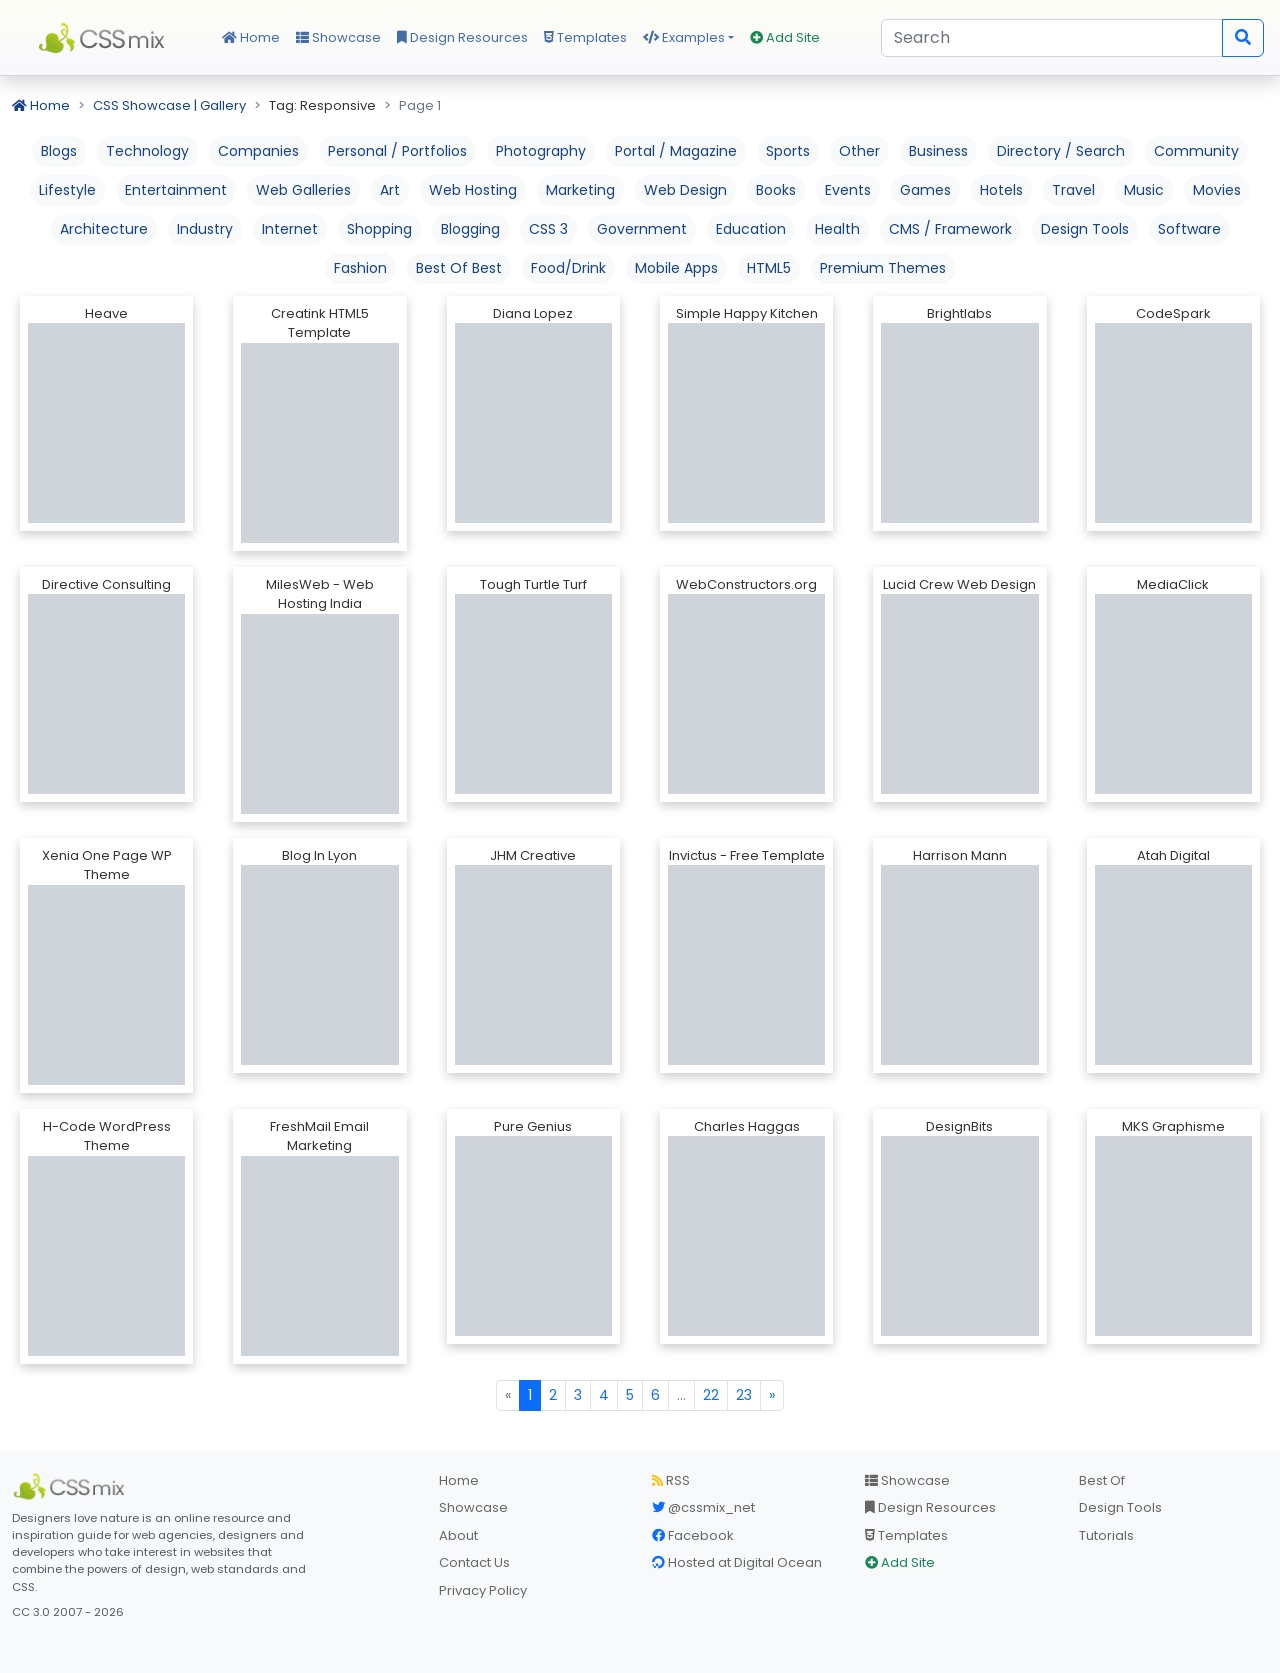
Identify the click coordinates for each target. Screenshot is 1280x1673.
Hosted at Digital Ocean (737, 1562)
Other (859, 151)
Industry (205, 229)
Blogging (470, 229)
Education (751, 229)
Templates (585, 37)
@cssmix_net (703, 1507)
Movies (1217, 190)
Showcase (338, 37)
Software (1189, 229)
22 (711, 1395)
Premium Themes (883, 268)
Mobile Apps (676, 268)
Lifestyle (67, 190)
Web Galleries (303, 190)
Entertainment (176, 190)
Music (1144, 190)
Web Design (685, 190)
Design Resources (462, 37)
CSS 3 (548, 229)
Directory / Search (1061, 151)
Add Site (785, 37)
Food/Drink (568, 268)
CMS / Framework (950, 229)
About (458, 1535)
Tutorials (1106, 1535)
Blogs (59, 151)
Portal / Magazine (676, 151)
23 (744, 1395)
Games (925, 190)
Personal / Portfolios (397, 151)
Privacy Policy (483, 1590)
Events (848, 190)
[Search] (1052, 38)
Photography (541, 151)
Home (251, 37)
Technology (147, 151)
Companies (258, 151)
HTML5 (769, 268)
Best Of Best (459, 268)
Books (776, 190)
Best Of (1102, 1480)
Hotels (1001, 190)
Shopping (379, 229)
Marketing (580, 190)
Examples (684, 37)
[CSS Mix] (72, 1487)
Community (1196, 151)
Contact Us (474, 1562)
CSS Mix (105, 38)
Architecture (104, 229)
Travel (1073, 190)
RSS (671, 1480)
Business (938, 151)
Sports (788, 151)
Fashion (360, 268)
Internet (290, 229)
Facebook (693, 1535)
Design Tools (1085, 229)
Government (642, 229)
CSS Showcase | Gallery (169, 105)
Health (837, 229)
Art (390, 190)
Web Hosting (473, 190)
